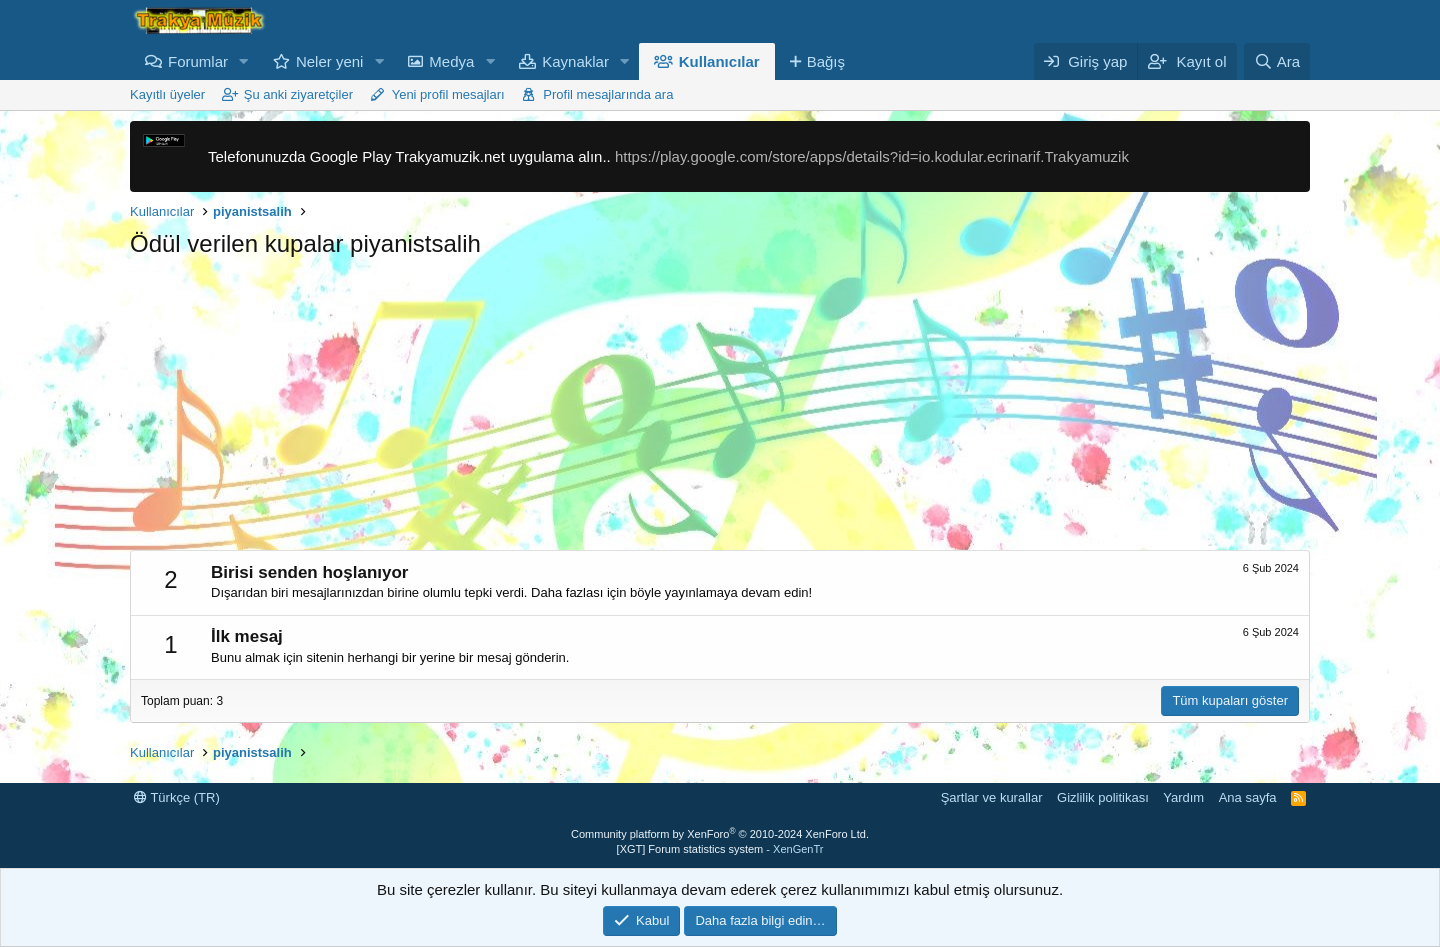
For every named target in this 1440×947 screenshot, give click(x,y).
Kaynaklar (575, 61)
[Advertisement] (720, 410)
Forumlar (198, 61)
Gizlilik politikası (1103, 797)
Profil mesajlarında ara (608, 94)
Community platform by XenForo (720, 834)
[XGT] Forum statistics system (720, 849)
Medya (451, 61)
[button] (244, 61)
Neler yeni (330, 61)
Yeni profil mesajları (448, 94)
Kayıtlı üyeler (167, 94)
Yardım (1183, 797)
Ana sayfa (1248, 797)
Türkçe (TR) (177, 797)
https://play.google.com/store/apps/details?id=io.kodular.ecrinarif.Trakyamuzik (872, 156)
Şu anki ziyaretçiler (298, 94)
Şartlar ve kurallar (992, 797)
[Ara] (1277, 61)
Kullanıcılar (719, 61)
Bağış (826, 61)
